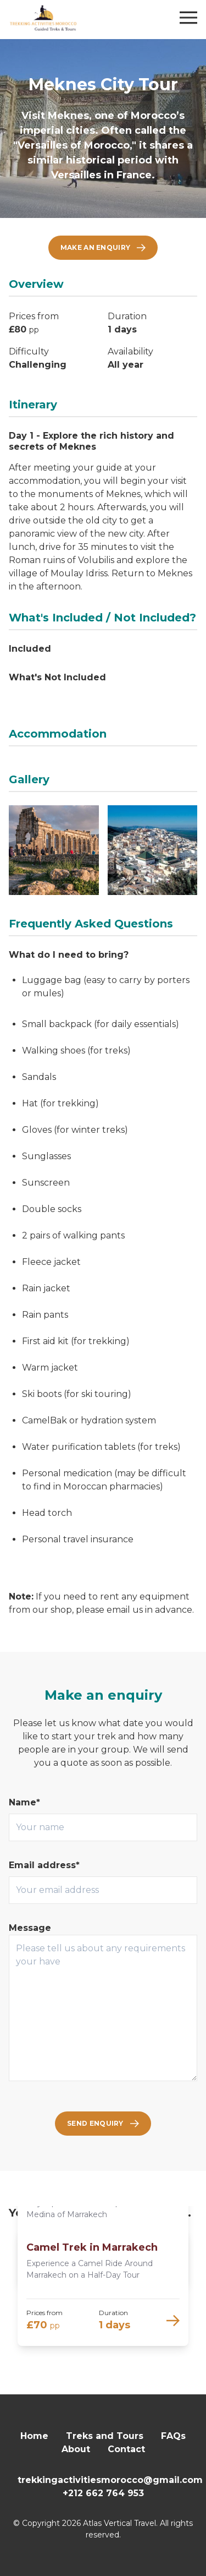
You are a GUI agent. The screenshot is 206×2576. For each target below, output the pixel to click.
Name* (24, 1802)
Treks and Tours (104, 2436)
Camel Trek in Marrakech (92, 2247)
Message (30, 1928)
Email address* (44, 1865)
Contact (126, 2449)
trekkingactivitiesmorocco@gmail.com (110, 2480)
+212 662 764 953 (103, 2493)
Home (34, 2436)
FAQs (173, 2436)
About (76, 2449)
